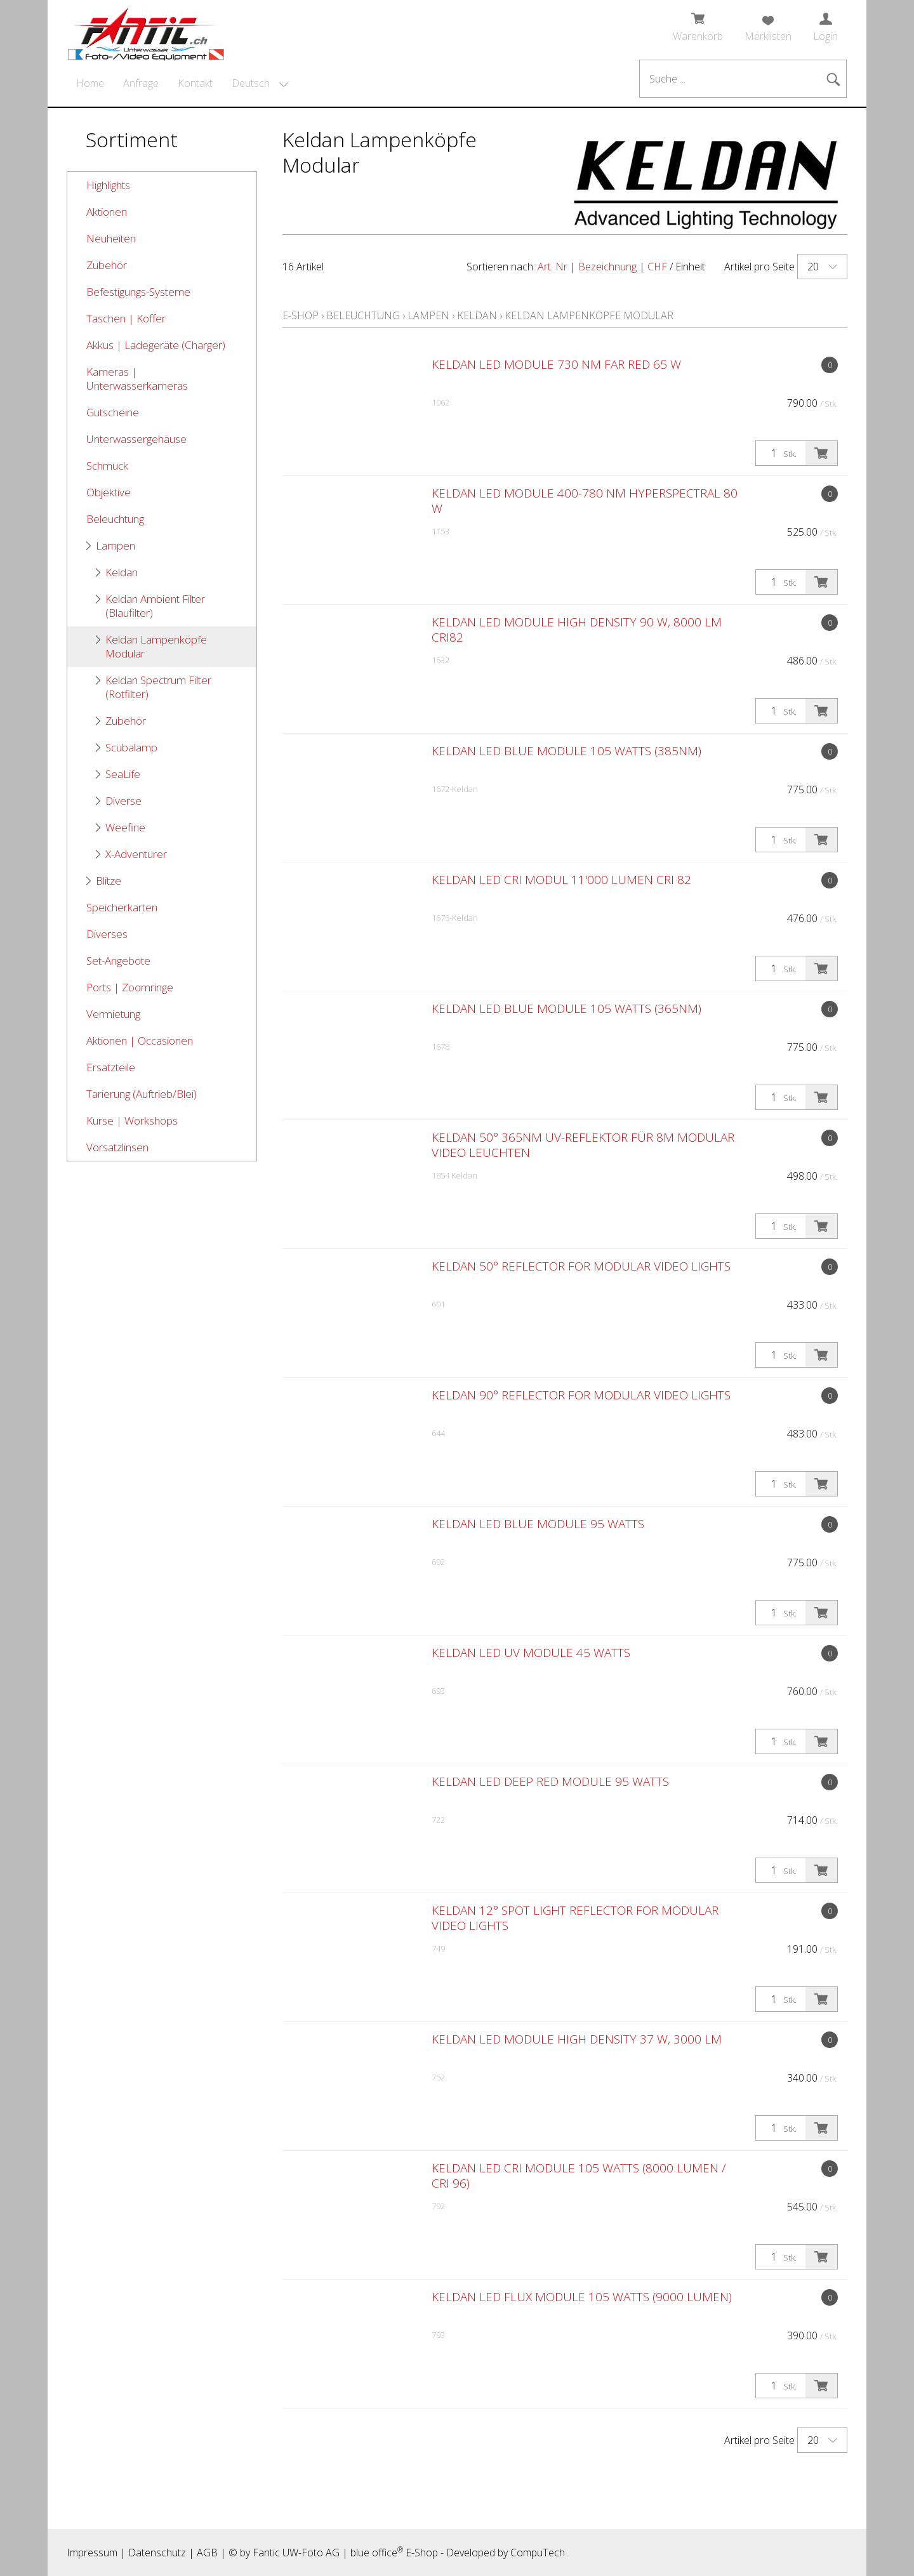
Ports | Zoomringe (129, 987)
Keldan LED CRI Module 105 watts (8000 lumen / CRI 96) (578, 2175)
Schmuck (107, 465)
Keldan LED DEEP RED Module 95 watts (550, 1781)
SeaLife (122, 774)
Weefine (125, 827)
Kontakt (195, 83)
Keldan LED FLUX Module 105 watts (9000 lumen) (582, 2297)
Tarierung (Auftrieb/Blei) (141, 1094)
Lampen (115, 545)
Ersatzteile (110, 1067)
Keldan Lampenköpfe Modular (156, 646)
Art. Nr (552, 267)
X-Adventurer (136, 854)
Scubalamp (131, 747)
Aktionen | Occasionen (139, 1040)
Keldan (121, 572)
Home (90, 83)
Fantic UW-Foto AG (296, 2552)
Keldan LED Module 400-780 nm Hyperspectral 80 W (585, 501)
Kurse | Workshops (132, 1120)
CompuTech (537, 2552)
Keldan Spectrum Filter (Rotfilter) (158, 687)
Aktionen (106, 211)
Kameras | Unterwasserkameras (137, 378)
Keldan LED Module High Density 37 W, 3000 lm (577, 2039)
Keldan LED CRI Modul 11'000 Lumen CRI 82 (561, 879)
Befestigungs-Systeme (138, 291)
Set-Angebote (118, 960)
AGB (207, 2552)
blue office (376, 2552)
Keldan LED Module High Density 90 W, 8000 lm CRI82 (577, 629)
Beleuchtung (115, 519)
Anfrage (141, 83)
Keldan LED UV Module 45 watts (531, 1652)
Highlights (108, 185)
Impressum (92, 2552)
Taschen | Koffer (126, 318)
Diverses (107, 934)
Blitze (108, 880)
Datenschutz (157, 2552)
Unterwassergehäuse (136, 439)
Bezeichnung (607, 267)
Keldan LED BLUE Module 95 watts (538, 1524)
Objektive (108, 492)
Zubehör (106, 265)
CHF (657, 267)
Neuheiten (111, 238)
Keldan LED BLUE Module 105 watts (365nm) (566, 1008)
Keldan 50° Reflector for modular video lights (581, 1266)
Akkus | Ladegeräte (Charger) (155, 345)
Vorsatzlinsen (117, 1147)
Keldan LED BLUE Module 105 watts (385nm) (566, 751)
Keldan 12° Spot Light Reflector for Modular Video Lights (575, 1918)
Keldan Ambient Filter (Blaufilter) (155, 605)
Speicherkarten (121, 907)
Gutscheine (112, 412)
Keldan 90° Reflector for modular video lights (581, 1395)
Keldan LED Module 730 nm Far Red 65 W (556, 364)
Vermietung (113, 1014)
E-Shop (300, 315)
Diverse (123, 800)
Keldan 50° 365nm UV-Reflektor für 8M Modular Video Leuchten (583, 1145)
